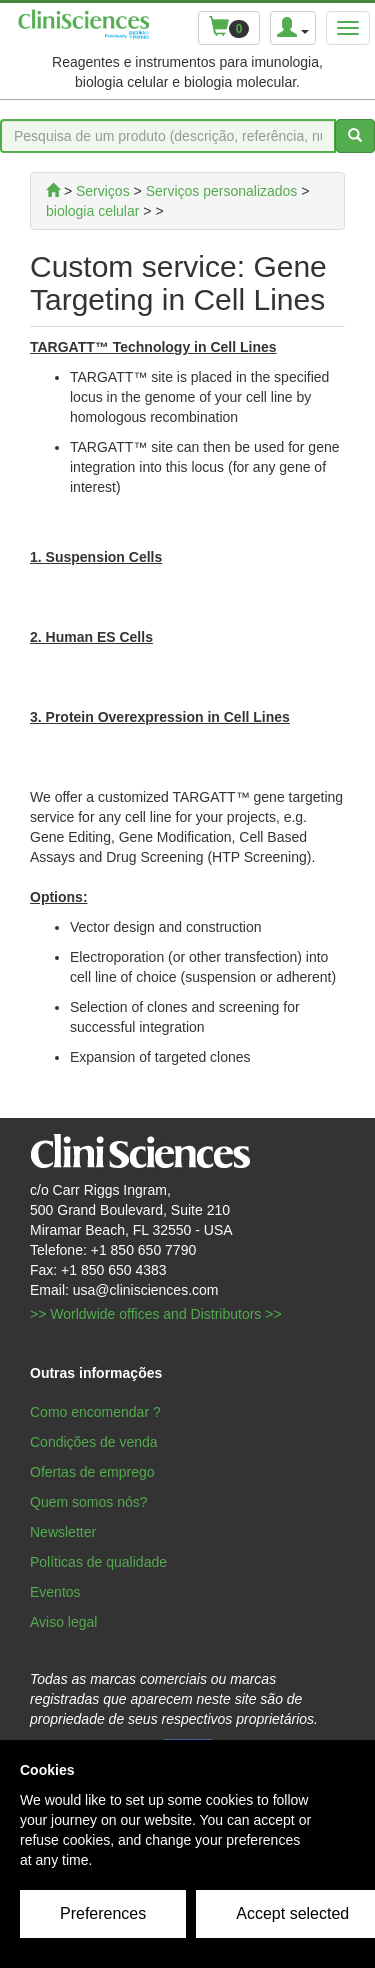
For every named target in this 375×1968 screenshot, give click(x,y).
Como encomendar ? (95, 1412)
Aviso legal (63, 1622)
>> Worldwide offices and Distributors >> (156, 1314)
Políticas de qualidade (98, 1562)
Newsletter (63, 1532)
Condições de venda (94, 1442)
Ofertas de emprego (92, 1472)
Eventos (55, 1592)
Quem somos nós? (89, 1502)
